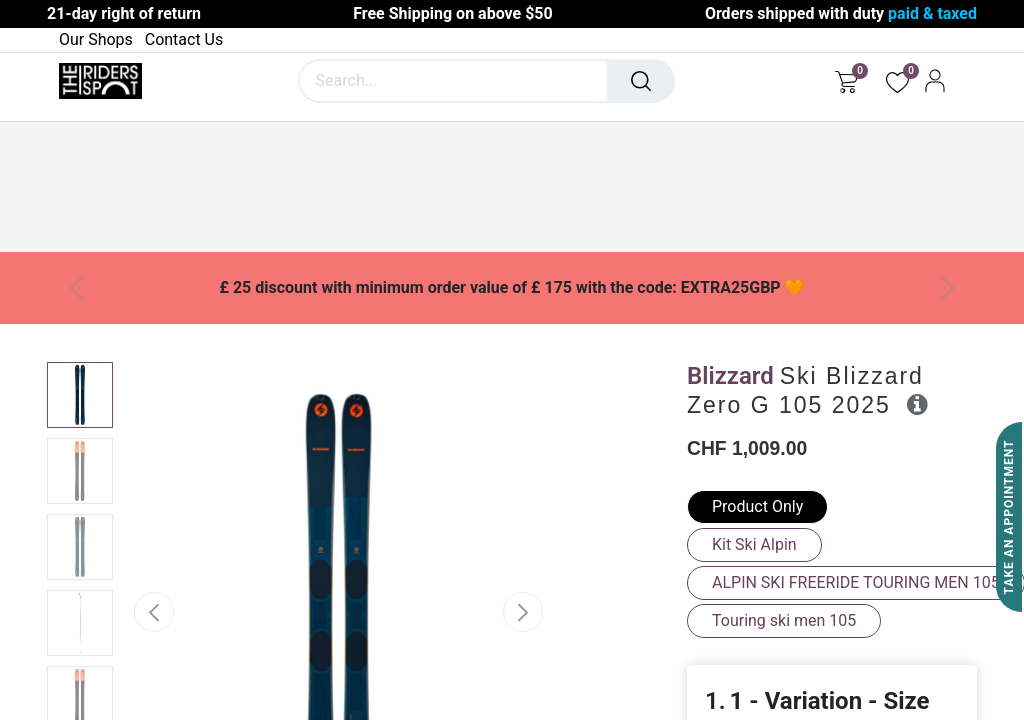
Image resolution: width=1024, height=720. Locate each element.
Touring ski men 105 (784, 620)
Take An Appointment (1009, 517)
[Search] (641, 81)
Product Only (757, 506)
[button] (153, 612)
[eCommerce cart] (846, 81)
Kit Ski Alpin (754, 544)
